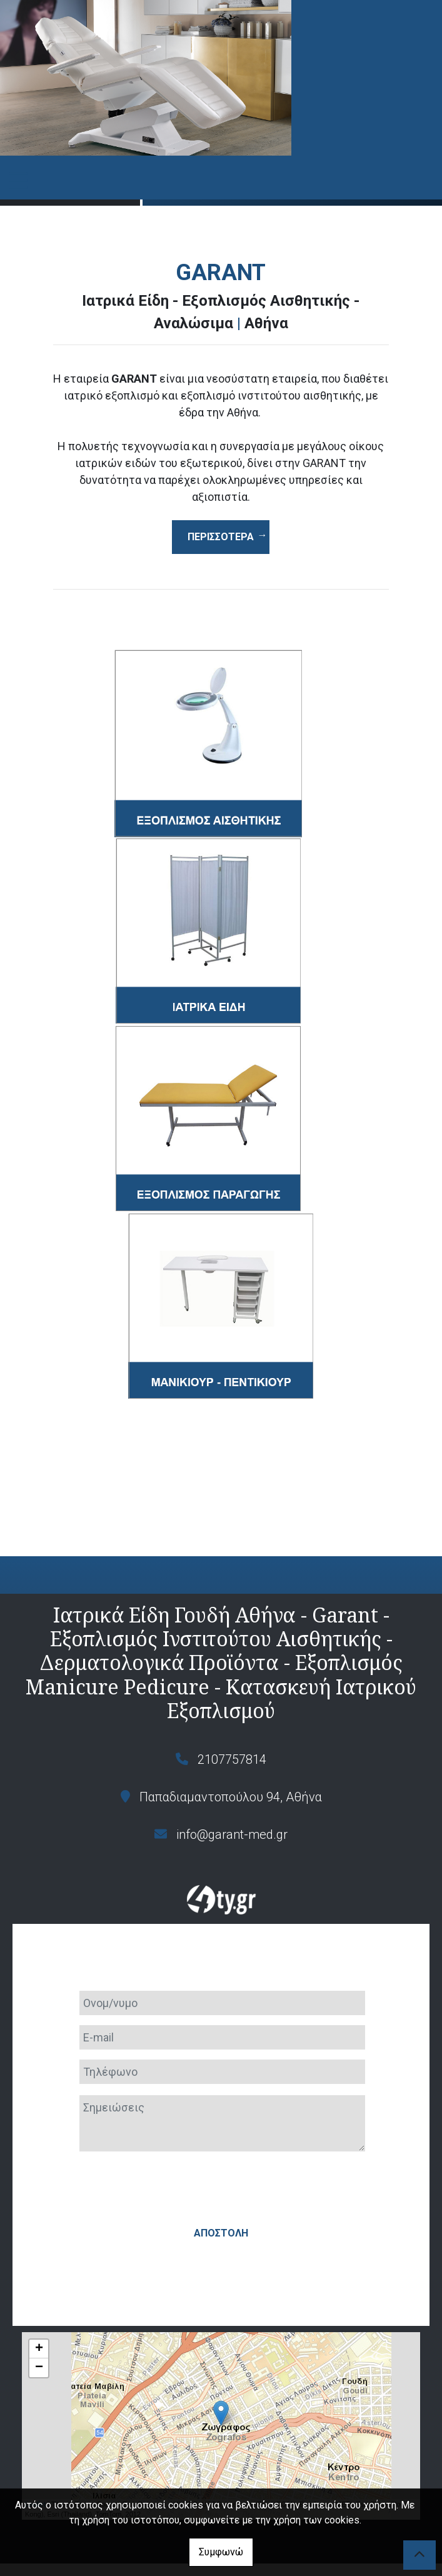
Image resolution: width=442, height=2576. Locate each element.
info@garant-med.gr (232, 1834)
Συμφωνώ (221, 2552)
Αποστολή (221, 2184)
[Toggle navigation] (18, 180)
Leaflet (35, 2455)
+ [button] (39, 2300)
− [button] (39, 2319)
